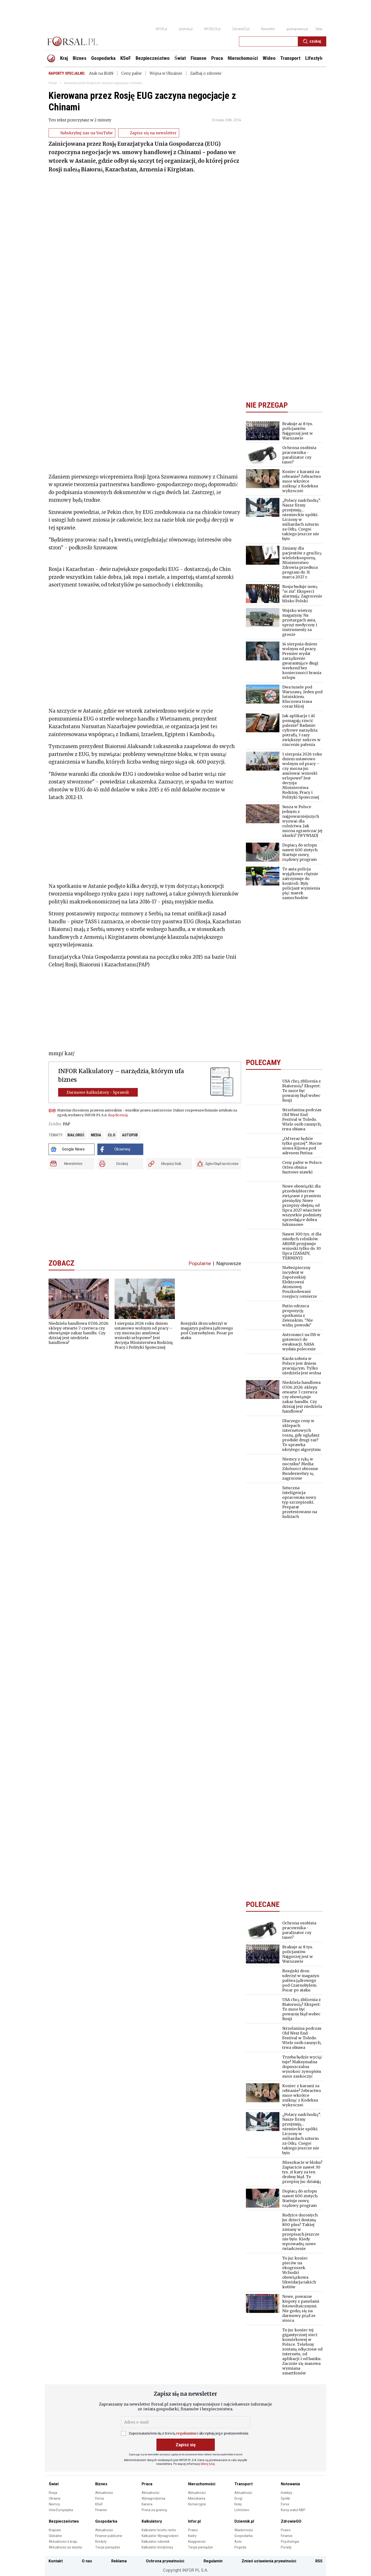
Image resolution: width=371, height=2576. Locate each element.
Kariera (147, 2504)
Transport (243, 2484)
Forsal (53, 83)
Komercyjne (197, 2504)
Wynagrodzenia (153, 2498)
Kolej (238, 2504)
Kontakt (56, 2561)
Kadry (192, 2536)
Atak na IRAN (101, 73)
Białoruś (75, 1135)
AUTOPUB (130, 1135)
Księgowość (197, 2541)
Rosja (53, 2493)
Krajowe (55, 2530)
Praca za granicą (154, 2510)
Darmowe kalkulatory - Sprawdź (98, 1092)
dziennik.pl (186, 29)
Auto (238, 2541)
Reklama (119, 2561)
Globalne (55, 2536)
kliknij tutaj (208, 2464)
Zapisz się (186, 2444)
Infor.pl (194, 2521)
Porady (286, 2547)
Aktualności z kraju (63, 2541)
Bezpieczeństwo (64, 2521)
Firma (99, 2498)
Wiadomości (243, 2530)
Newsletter (268, 29)
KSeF (99, 2504)
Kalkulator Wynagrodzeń (160, 2536)
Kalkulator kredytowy (157, 2547)
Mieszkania (196, 2498)
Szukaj (312, 41)
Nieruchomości (201, 2484)
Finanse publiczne (108, 2536)
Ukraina (54, 2498)
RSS (318, 2561)
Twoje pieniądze (107, 2547)
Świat (54, 2484)
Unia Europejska (61, 2510)
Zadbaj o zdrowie (205, 73)
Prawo (193, 2530)
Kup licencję (118, 1115)
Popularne (199, 1263)
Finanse (101, 2510)
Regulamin (213, 2561)
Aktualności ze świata (65, 2547)
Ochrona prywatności (165, 2561)
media (96, 1135)
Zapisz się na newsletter (149, 132)
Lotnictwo (241, 2510)
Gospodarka (106, 2521)
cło (111, 1135)
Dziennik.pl (244, 2521)
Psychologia (290, 2541)
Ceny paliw (131, 73)
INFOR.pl (161, 29)
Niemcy (54, 2504)
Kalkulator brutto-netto (159, 2530)
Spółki (285, 2498)
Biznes (101, 2484)
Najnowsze (228, 1263)
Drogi (238, 2498)
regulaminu (186, 2433)
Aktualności (104, 2493)
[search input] (268, 41)
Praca (147, 2484)
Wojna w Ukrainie (166, 73)
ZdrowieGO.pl (241, 29)
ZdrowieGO (291, 2521)
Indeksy (286, 2493)
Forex (285, 2504)
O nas (87, 2561)
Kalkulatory (152, 2521)
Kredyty (101, 2541)
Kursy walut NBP (293, 2510)
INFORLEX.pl (212, 29)
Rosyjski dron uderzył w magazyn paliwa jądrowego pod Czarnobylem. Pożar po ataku (207, 1330)
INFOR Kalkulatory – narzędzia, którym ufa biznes (121, 1075)
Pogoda (240, 2547)
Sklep (318, 29)
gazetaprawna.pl (297, 29)
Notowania (290, 2484)
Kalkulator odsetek (156, 2541)
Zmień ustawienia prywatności (269, 2561)
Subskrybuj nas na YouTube (82, 132)
